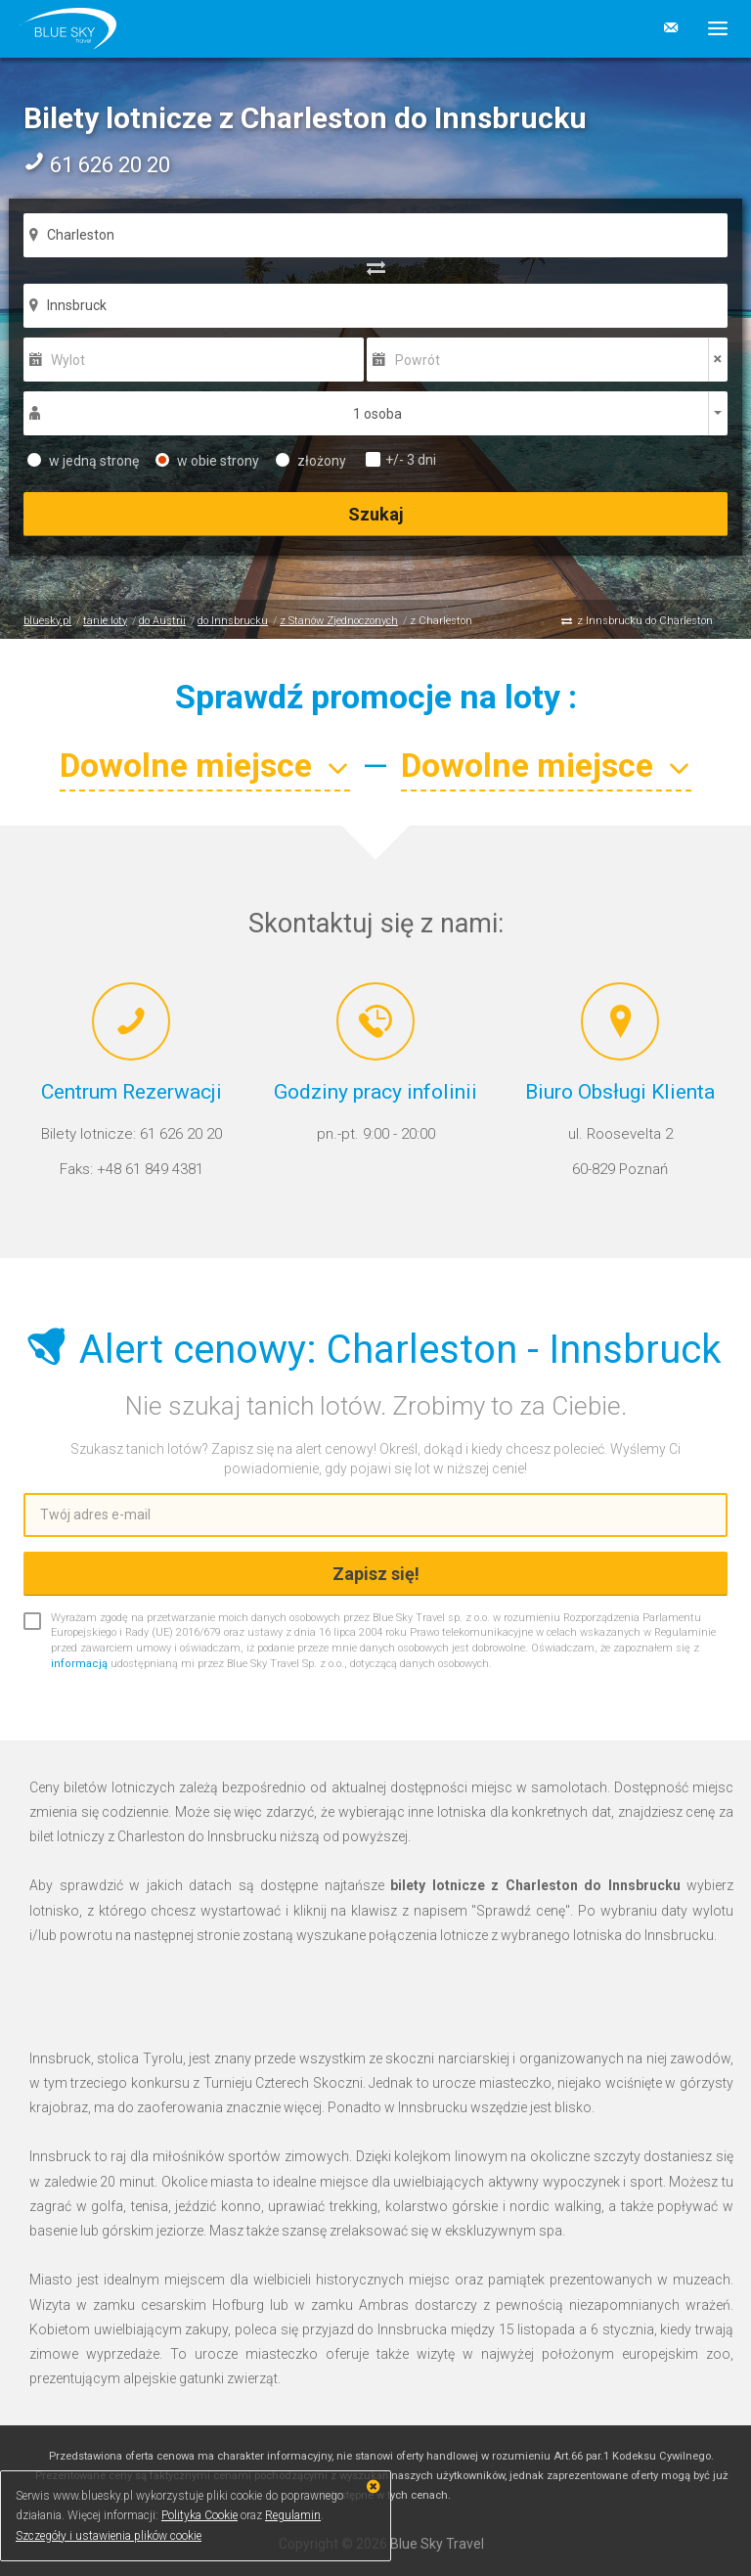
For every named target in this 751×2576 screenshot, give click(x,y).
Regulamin (293, 2515)
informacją (79, 1663)
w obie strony (207, 461)
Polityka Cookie (199, 2515)
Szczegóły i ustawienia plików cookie (108, 2536)
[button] (710, 28)
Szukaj (376, 514)
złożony (311, 461)
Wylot (68, 360)
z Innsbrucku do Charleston (645, 620)
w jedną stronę (83, 461)
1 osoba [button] (377, 414)
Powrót (417, 360)
